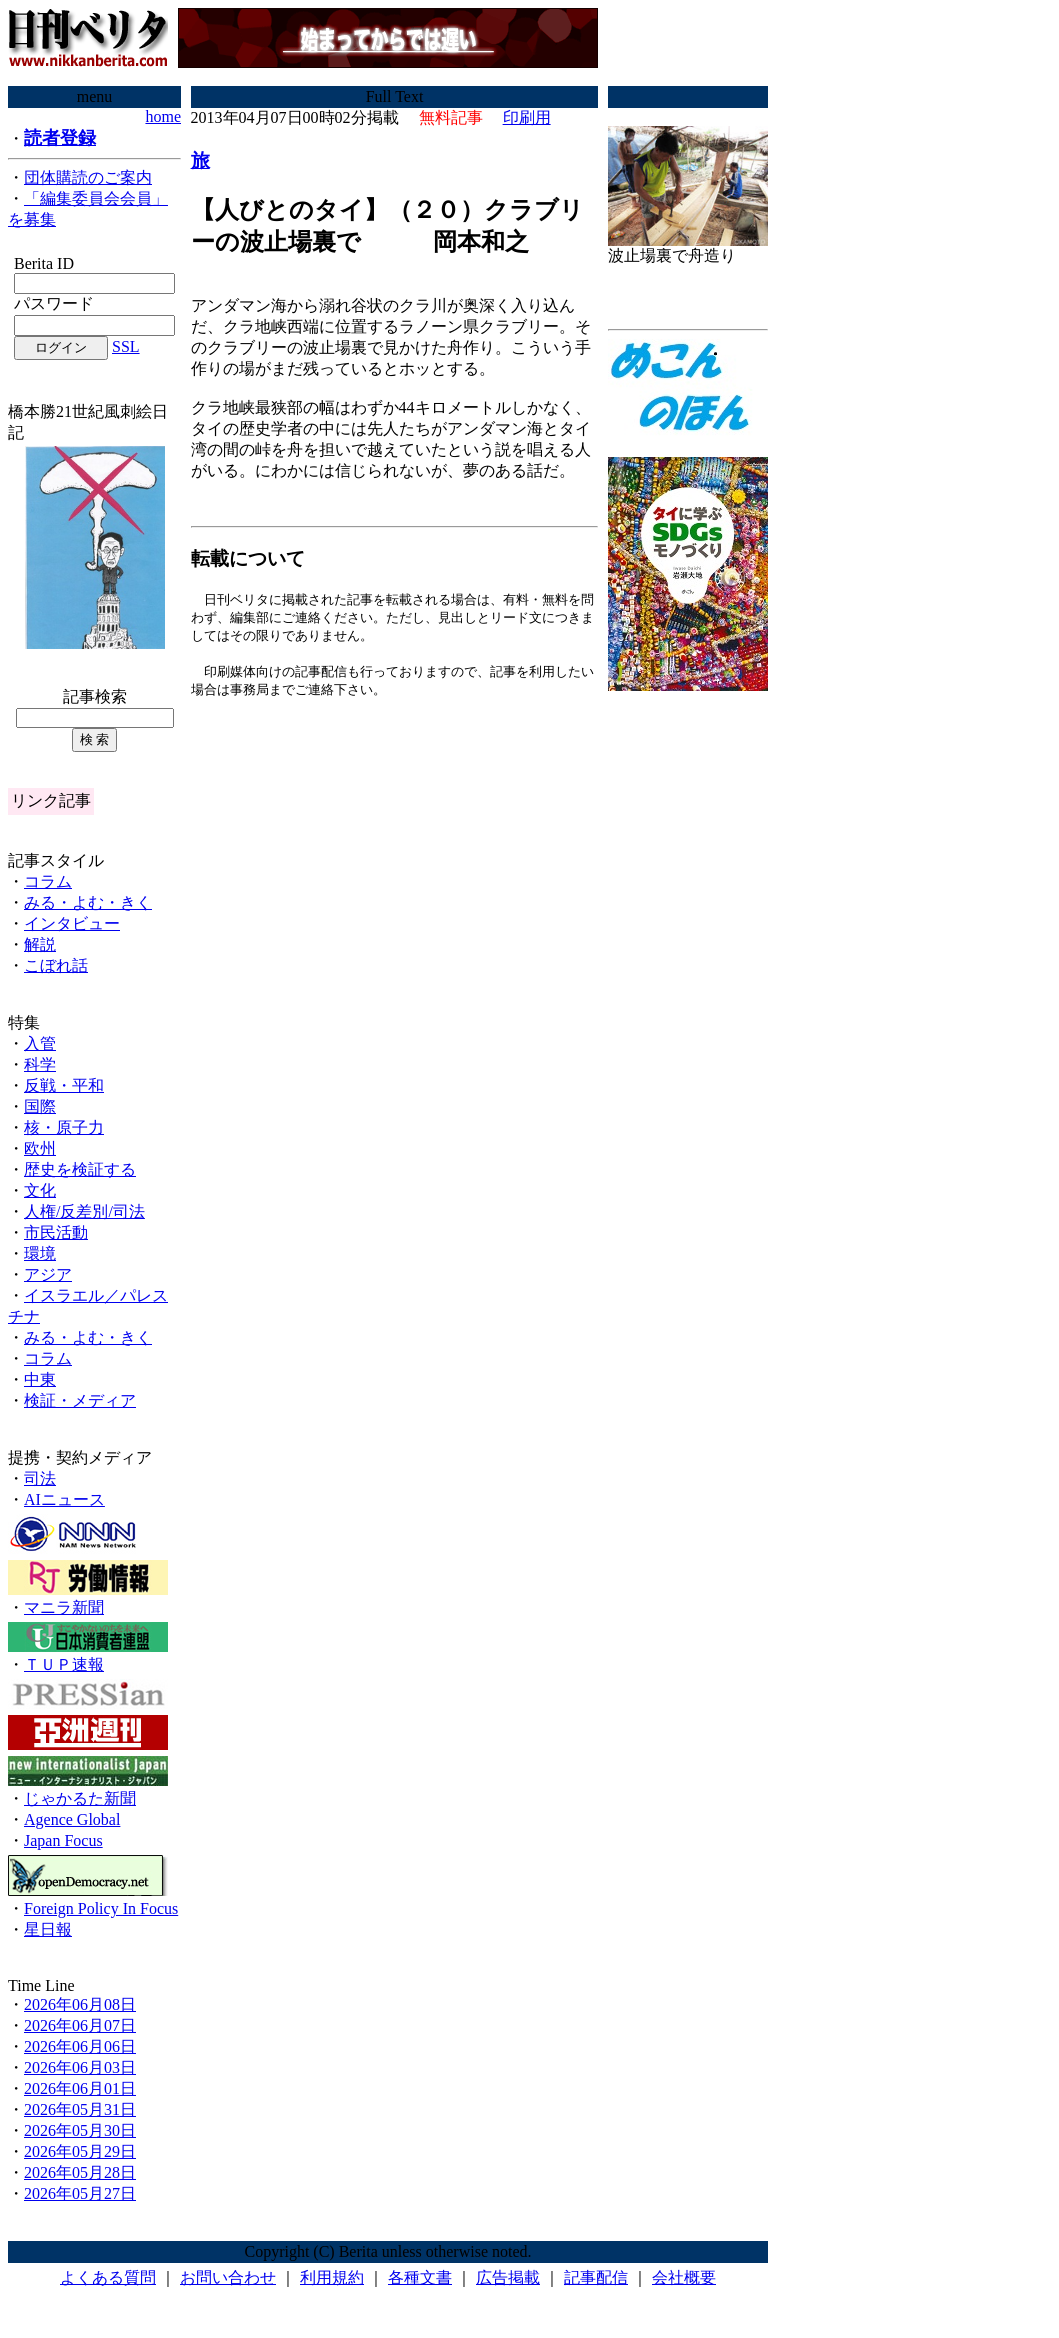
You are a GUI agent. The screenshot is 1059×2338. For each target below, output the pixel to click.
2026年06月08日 (80, 2004)
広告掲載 (508, 2277)
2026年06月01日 (80, 2088)
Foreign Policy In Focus (101, 1908)
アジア (48, 1274)
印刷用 (527, 117)
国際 (40, 1106)
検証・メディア (80, 1400)
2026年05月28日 (80, 2172)
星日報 (48, 1929)
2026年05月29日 (80, 2151)
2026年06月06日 (80, 2046)
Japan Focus (63, 1840)
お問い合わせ (228, 2277)
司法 (40, 1478)
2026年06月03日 (80, 2067)
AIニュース (64, 1499)
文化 (40, 1190)
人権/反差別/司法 (84, 1211)
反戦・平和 (64, 1085)
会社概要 (684, 2277)
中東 (40, 1379)
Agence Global (72, 1819)
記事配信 (596, 2277)
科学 (40, 1064)
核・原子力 (64, 1127)
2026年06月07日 (80, 2025)
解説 (40, 944)
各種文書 (420, 2277)
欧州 (40, 1148)
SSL (126, 346)
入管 (40, 1043)
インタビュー (72, 923)
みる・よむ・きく (88, 902)
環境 (40, 1253)
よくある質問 (108, 2277)
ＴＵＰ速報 (64, 1664)
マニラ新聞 (64, 1607)
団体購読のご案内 (88, 177)
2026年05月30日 (80, 2130)
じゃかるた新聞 (80, 1798)
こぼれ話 (56, 965)
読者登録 (60, 138)
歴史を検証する (80, 1169)
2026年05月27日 (80, 2193)
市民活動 (56, 1232)
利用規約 (332, 2277)
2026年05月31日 (80, 2109)
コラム (48, 881)
